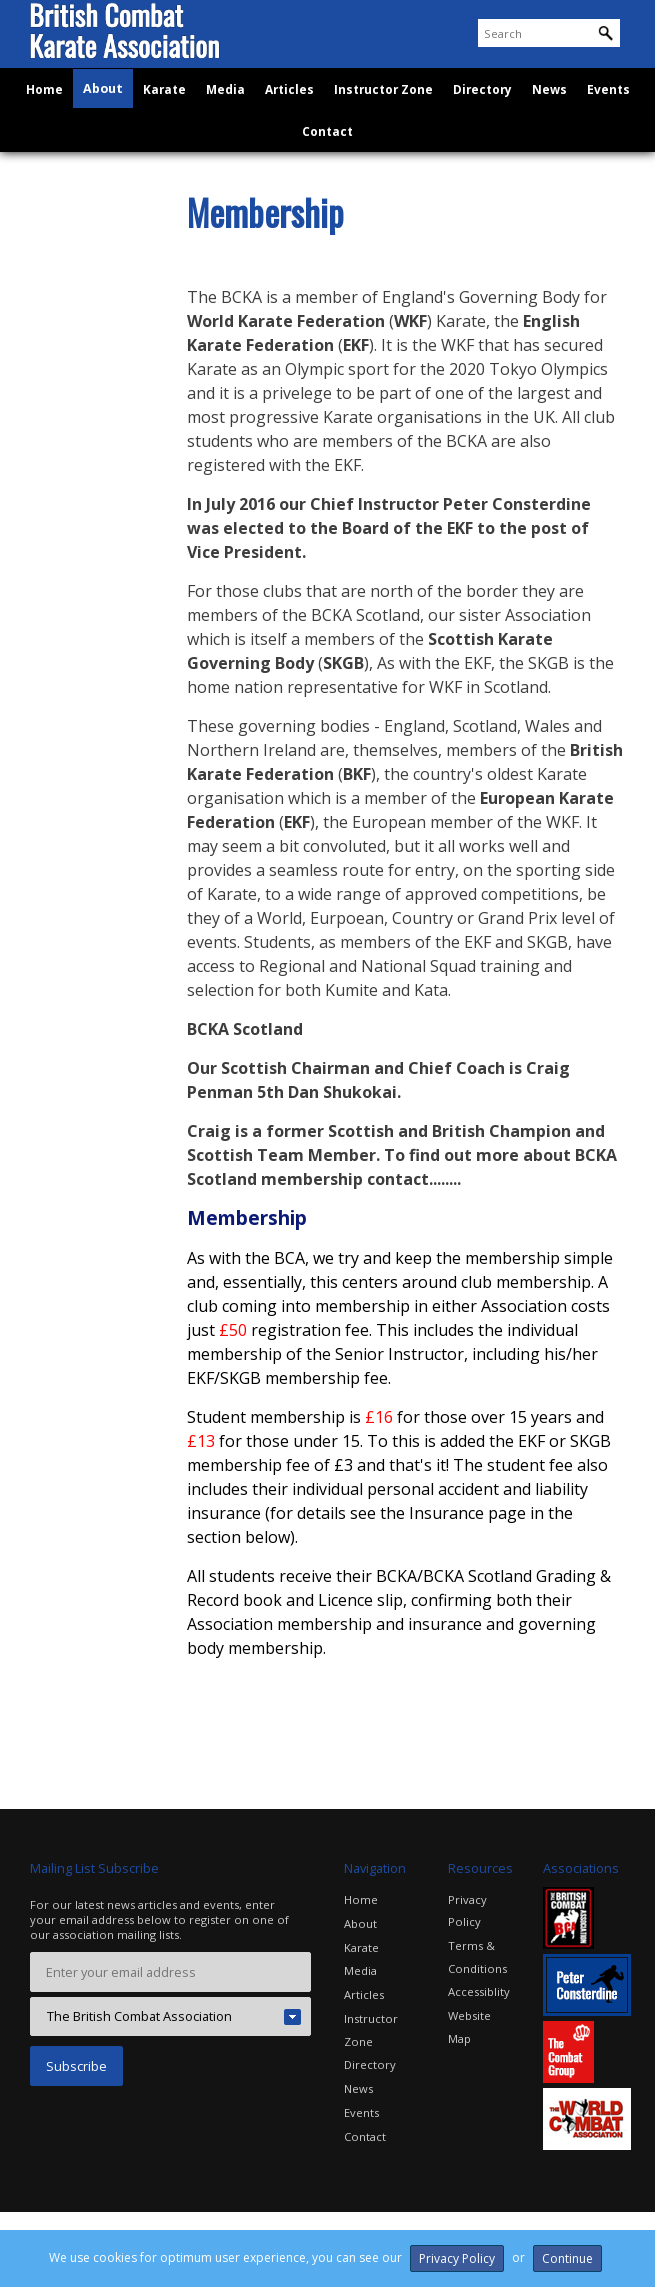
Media (232, 122)
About (115, 122)
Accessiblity (479, 1987)
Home (59, 122)
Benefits (68, 287)
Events (595, 122)
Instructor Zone (383, 122)
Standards (74, 452)
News (540, 122)
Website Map (482, 2009)
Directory (477, 122)
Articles (293, 122)
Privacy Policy (467, 1908)
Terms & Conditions (477, 1953)
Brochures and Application (87, 369)
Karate (173, 122)
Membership (81, 325)
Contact (328, 167)
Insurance (73, 415)
